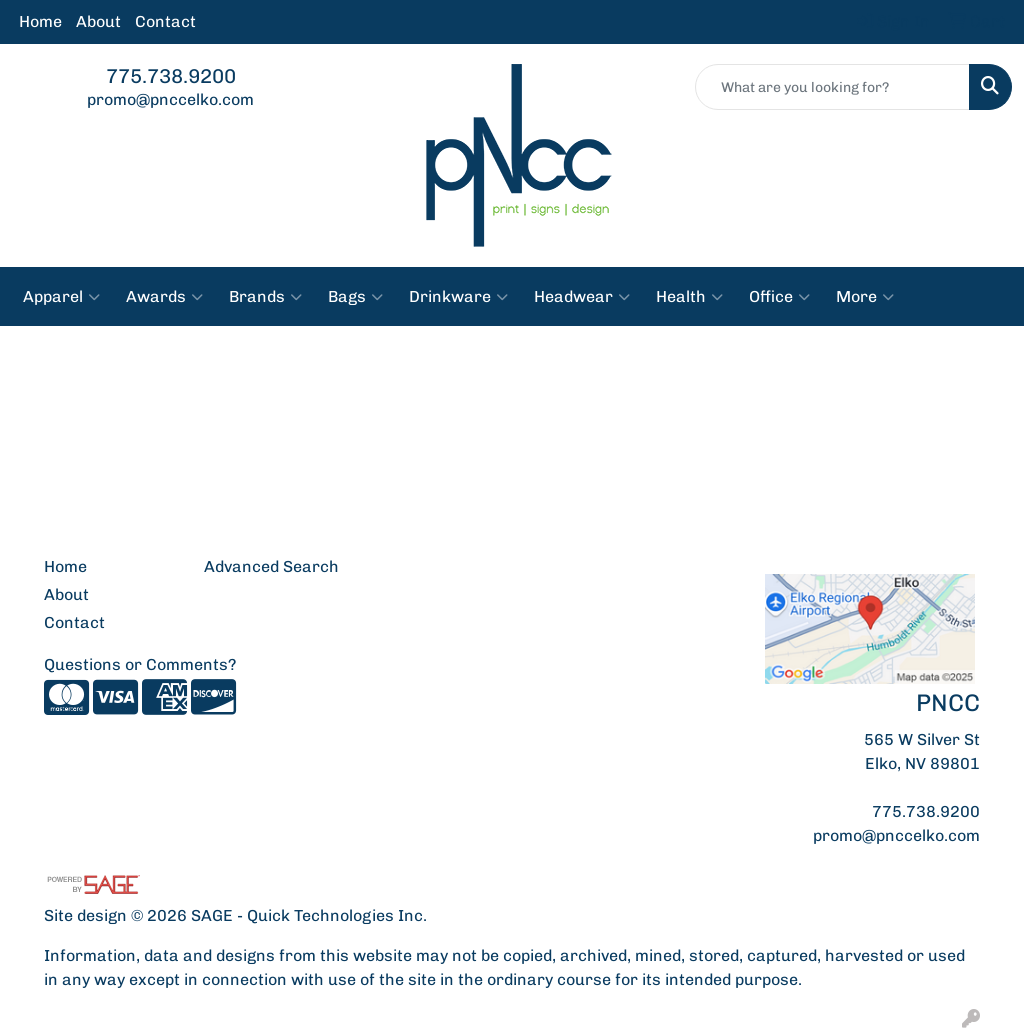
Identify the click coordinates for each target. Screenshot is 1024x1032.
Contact (165, 21)
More (865, 297)
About (98, 21)
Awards (164, 297)
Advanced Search (271, 566)
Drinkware (458, 297)
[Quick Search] (832, 87)
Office (779, 297)
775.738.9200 (171, 76)
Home (40, 21)
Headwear (582, 297)
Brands (265, 297)
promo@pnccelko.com (170, 99)
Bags (355, 297)
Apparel (61, 297)
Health (689, 297)
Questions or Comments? (140, 664)
